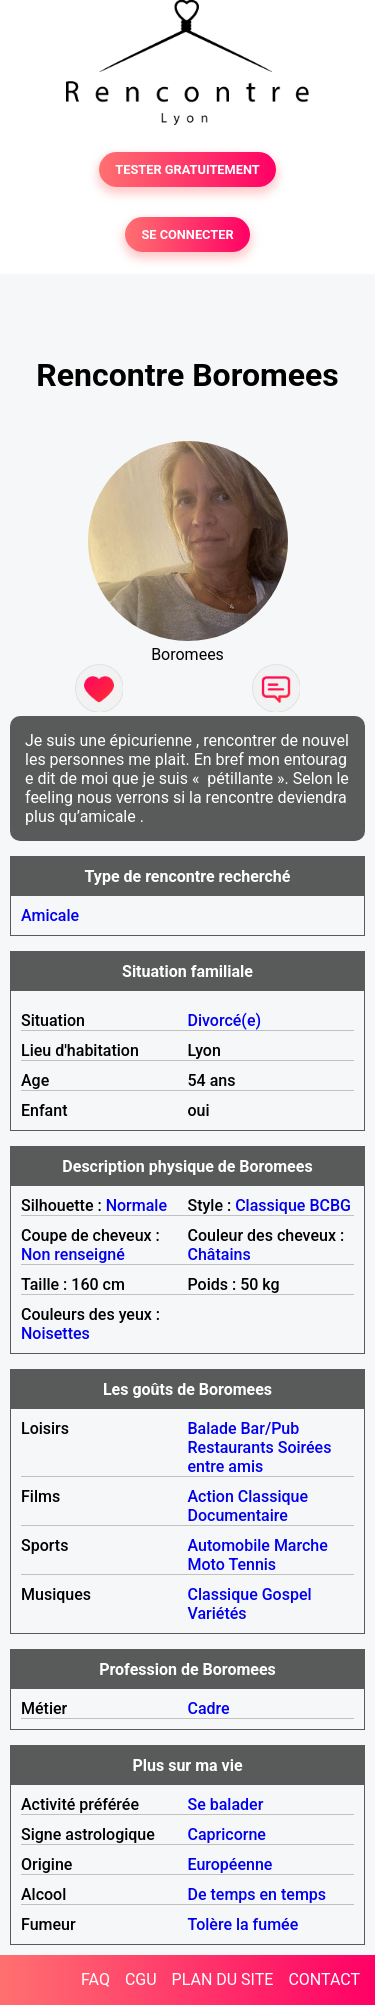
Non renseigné (73, 1254)
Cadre (209, 1708)
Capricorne (227, 1834)
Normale (136, 1205)
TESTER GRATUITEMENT (187, 169)
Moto (206, 1564)
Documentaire (238, 1515)
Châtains (219, 1254)
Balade (212, 1428)
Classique (270, 1205)
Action (211, 1496)
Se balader (226, 1804)
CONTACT (324, 1979)
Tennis (252, 1564)
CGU (141, 1979)
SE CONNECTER (187, 234)
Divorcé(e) (225, 1020)
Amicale (50, 915)
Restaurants (231, 1447)
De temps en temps (257, 1894)
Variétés (217, 1613)
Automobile (229, 1545)
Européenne (230, 1864)
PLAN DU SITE (223, 1979)
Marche (301, 1545)
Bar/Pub (270, 1428)
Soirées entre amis (260, 1457)
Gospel (287, 1594)
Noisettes (55, 1333)
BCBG (330, 1205)
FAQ (95, 1979)
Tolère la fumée (243, 1924)
